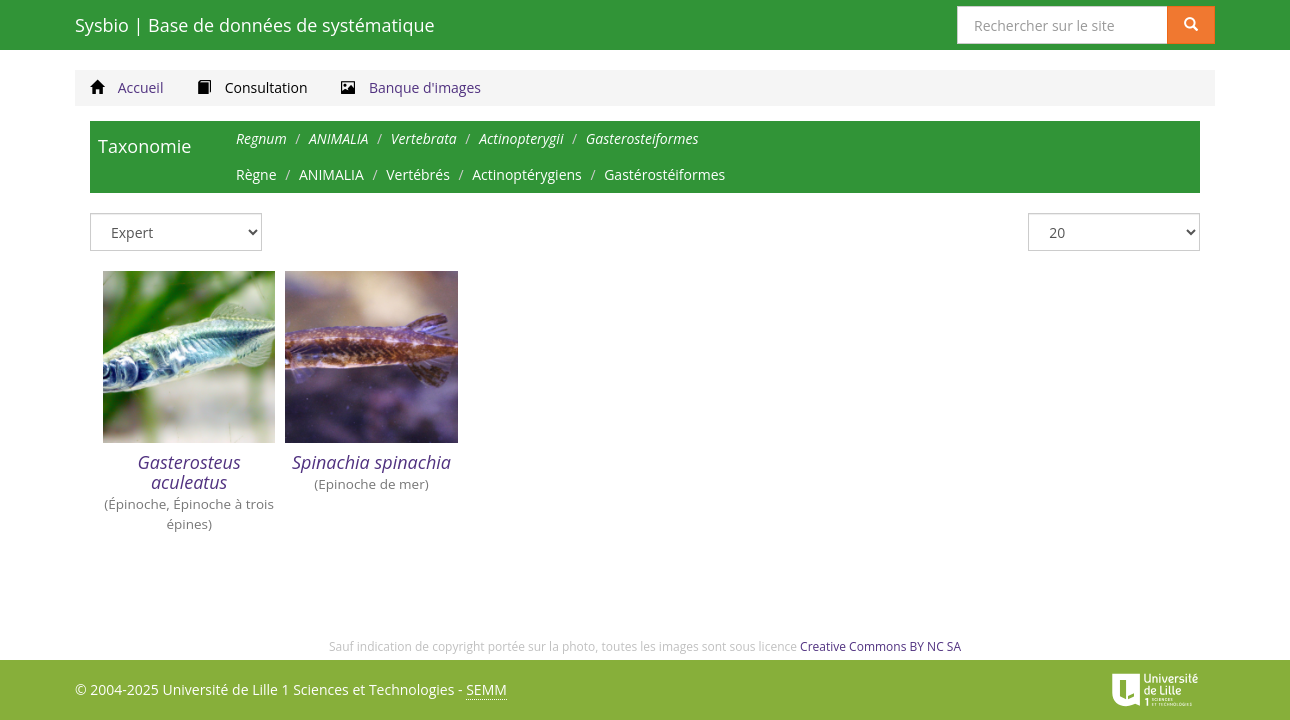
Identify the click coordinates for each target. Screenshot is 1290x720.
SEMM (486, 689)
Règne (256, 174)
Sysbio (255, 25)
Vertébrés (418, 174)
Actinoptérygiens (527, 174)
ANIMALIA (331, 174)
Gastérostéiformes (664, 174)
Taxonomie (144, 146)
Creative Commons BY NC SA (880, 646)
